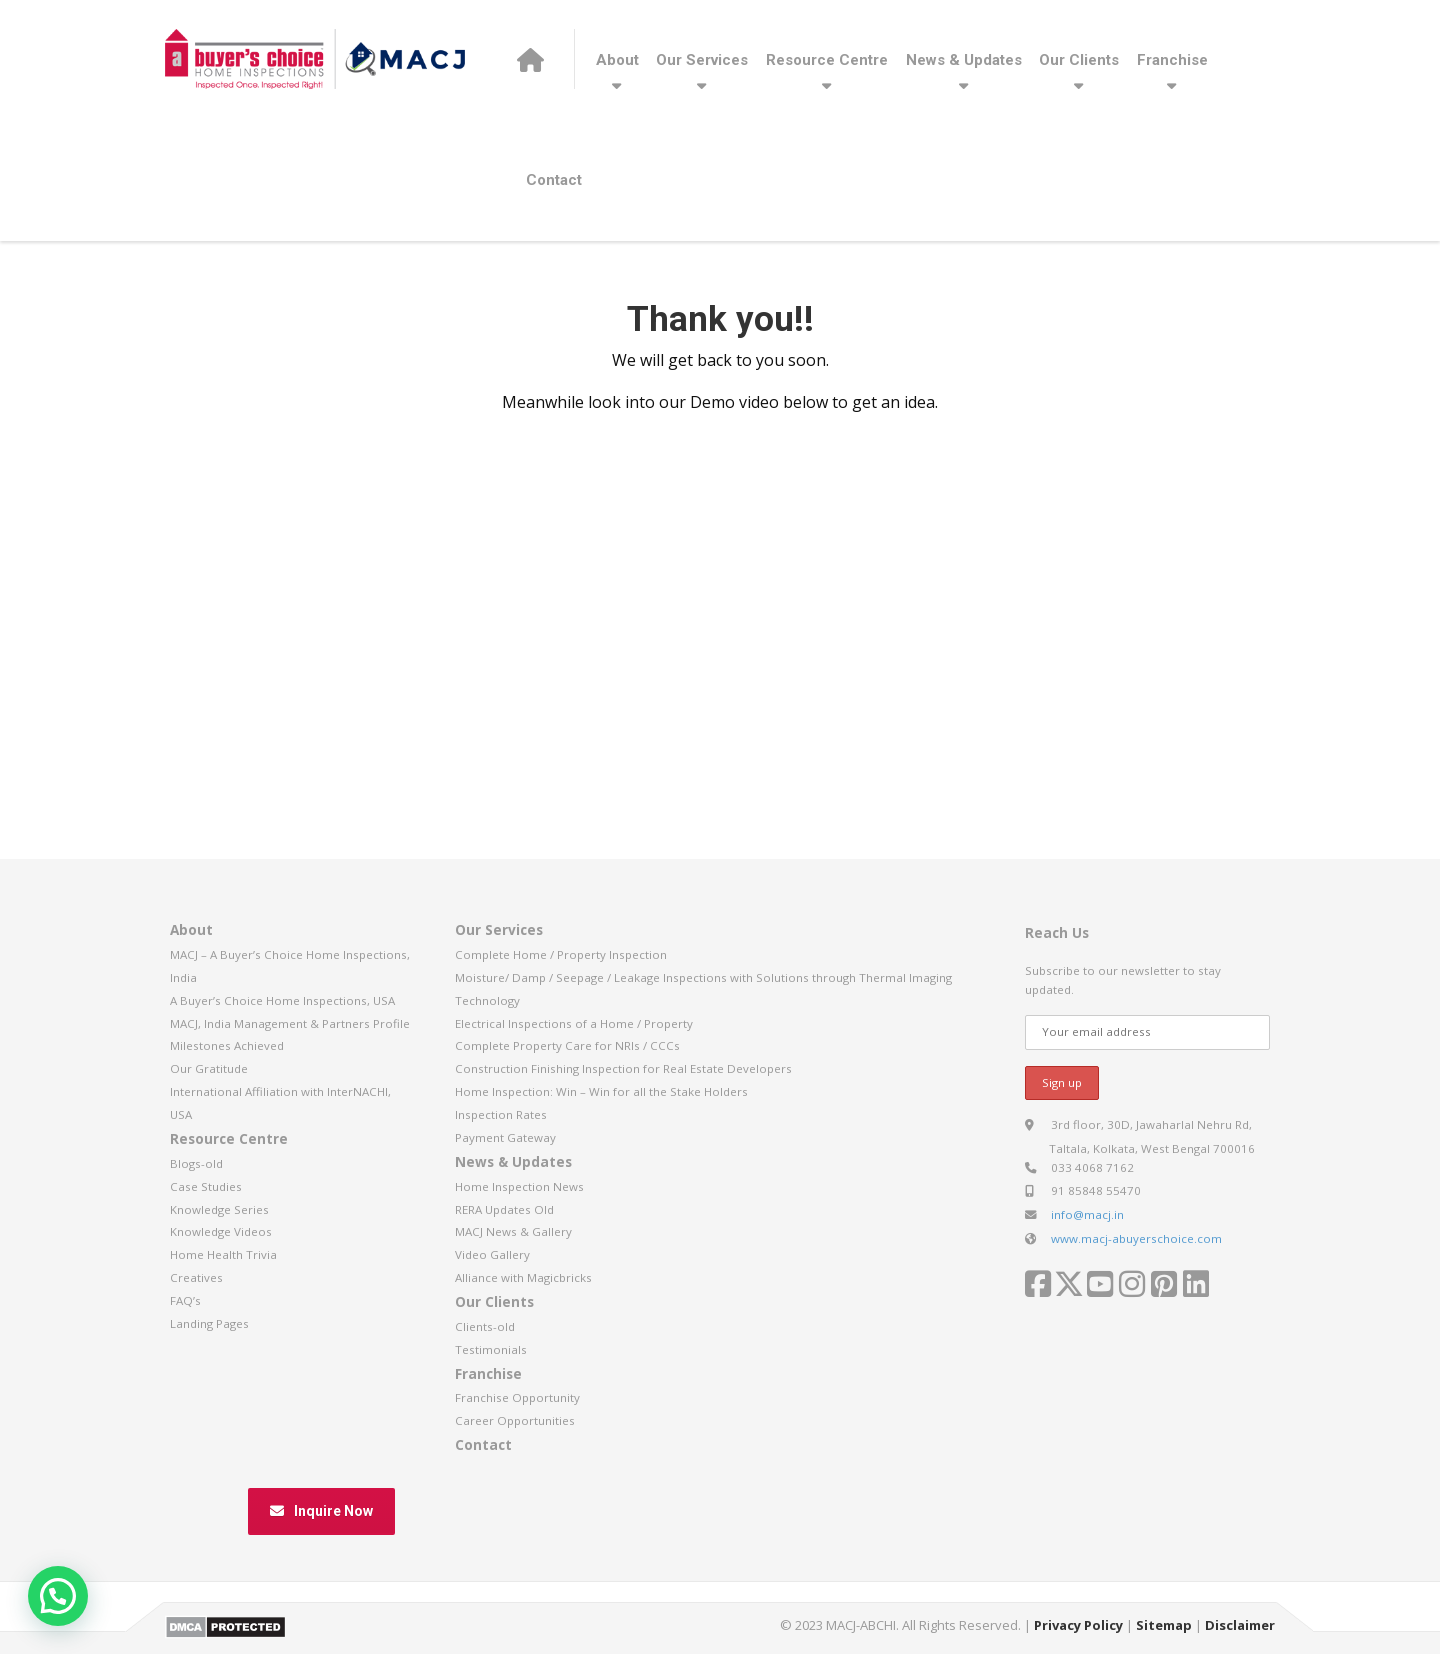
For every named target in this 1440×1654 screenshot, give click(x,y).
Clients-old (485, 1326)
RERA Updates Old (504, 1209)
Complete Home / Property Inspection (561, 954)
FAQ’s (185, 1300)
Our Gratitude (209, 1068)
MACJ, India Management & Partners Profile (290, 1023)
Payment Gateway (505, 1137)
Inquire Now (321, 1511)
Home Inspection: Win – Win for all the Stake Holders (601, 1091)
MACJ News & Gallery (513, 1231)
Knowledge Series (219, 1209)
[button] (58, 1596)
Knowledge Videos (221, 1231)
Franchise (1172, 60)
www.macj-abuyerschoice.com (1136, 1238)
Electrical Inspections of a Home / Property (574, 1023)
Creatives (196, 1277)
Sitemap (1164, 1625)
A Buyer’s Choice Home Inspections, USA (282, 1000)
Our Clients (1079, 60)
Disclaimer (1240, 1625)
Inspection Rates (501, 1114)
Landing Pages (209, 1323)
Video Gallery (492, 1254)
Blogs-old (196, 1163)
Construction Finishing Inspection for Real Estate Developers (623, 1068)
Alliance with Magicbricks (523, 1277)
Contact (554, 180)
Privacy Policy (1078, 1625)
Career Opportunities (515, 1420)
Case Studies (206, 1186)
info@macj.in (1087, 1214)
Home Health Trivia (223, 1254)
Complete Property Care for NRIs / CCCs (567, 1045)
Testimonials (491, 1349)
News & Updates (964, 60)
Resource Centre (827, 60)
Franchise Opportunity (517, 1397)
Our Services (702, 60)
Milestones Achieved (227, 1045)
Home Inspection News (519, 1186)
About (617, 60)
